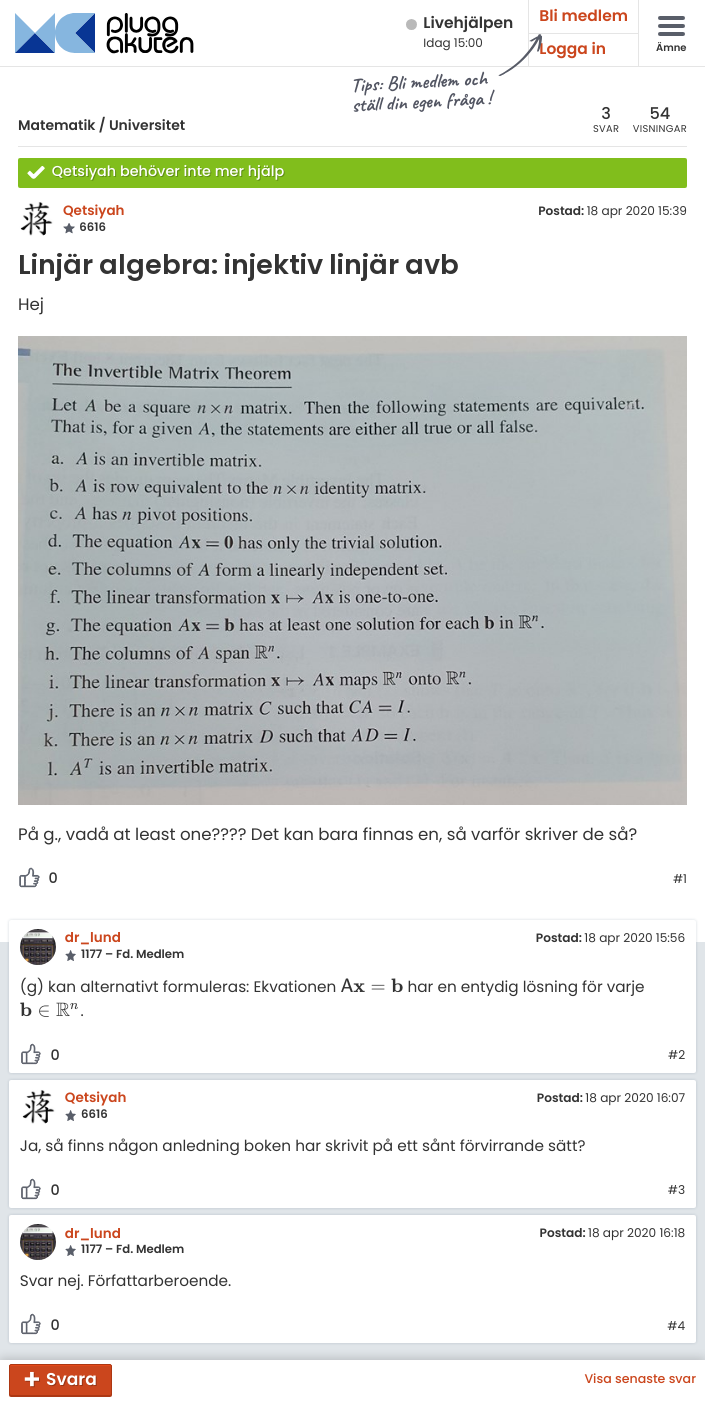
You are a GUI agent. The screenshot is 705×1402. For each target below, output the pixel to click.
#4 (676, 1327)
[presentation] (371, 987)
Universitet (147, 125)
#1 (680, 880)
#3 (676, 1191)
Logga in (572, 49)
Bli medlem (583, 16)
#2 (676, 1056)
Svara (71, 1379)
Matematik (56, 125)
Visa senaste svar (640, 1380)
